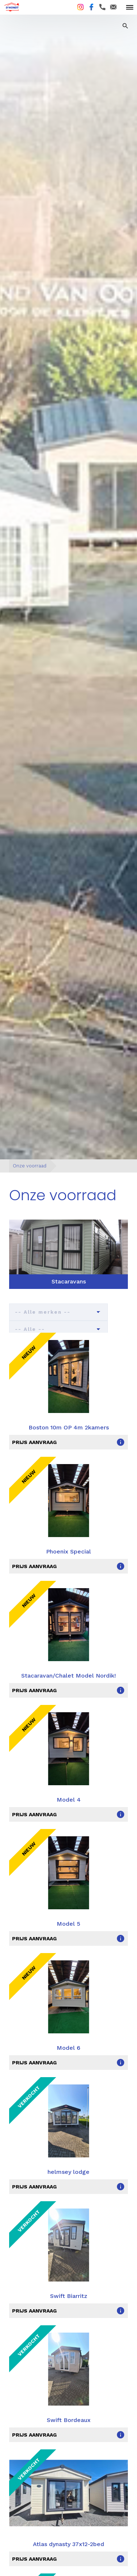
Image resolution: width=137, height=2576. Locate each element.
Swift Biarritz (68, 2295)
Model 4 (69, 1799)
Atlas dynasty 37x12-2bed (68, 2544)
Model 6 (68, 2047)
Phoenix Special (68, 1551)
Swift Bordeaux (69, 2420)
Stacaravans (69, 1281)
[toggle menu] (129, 7)
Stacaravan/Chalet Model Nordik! (68, 1675)
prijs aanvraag (34, 1442)
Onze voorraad (29, 1165)
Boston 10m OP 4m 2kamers (68, 1427)
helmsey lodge (68, 2171)
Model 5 (68, 1923)
